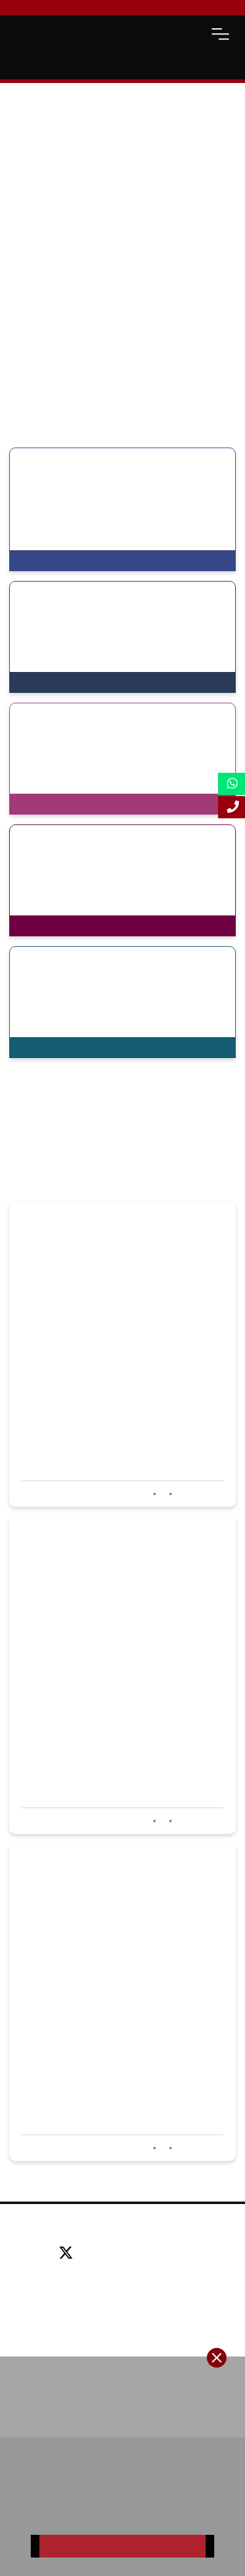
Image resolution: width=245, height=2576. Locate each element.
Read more (198, 1494)
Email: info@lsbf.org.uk (122, 2290)
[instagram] (183, 2254)
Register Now (122, 2546)
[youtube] (159, 2254)
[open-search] (190, 33)
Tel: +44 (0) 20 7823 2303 (122, 2272)
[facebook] (103, 2254)
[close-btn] (217, 2358)
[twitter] (70, 2254)
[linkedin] (131, 2254)
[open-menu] (220, 34)
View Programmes (60, 561)
